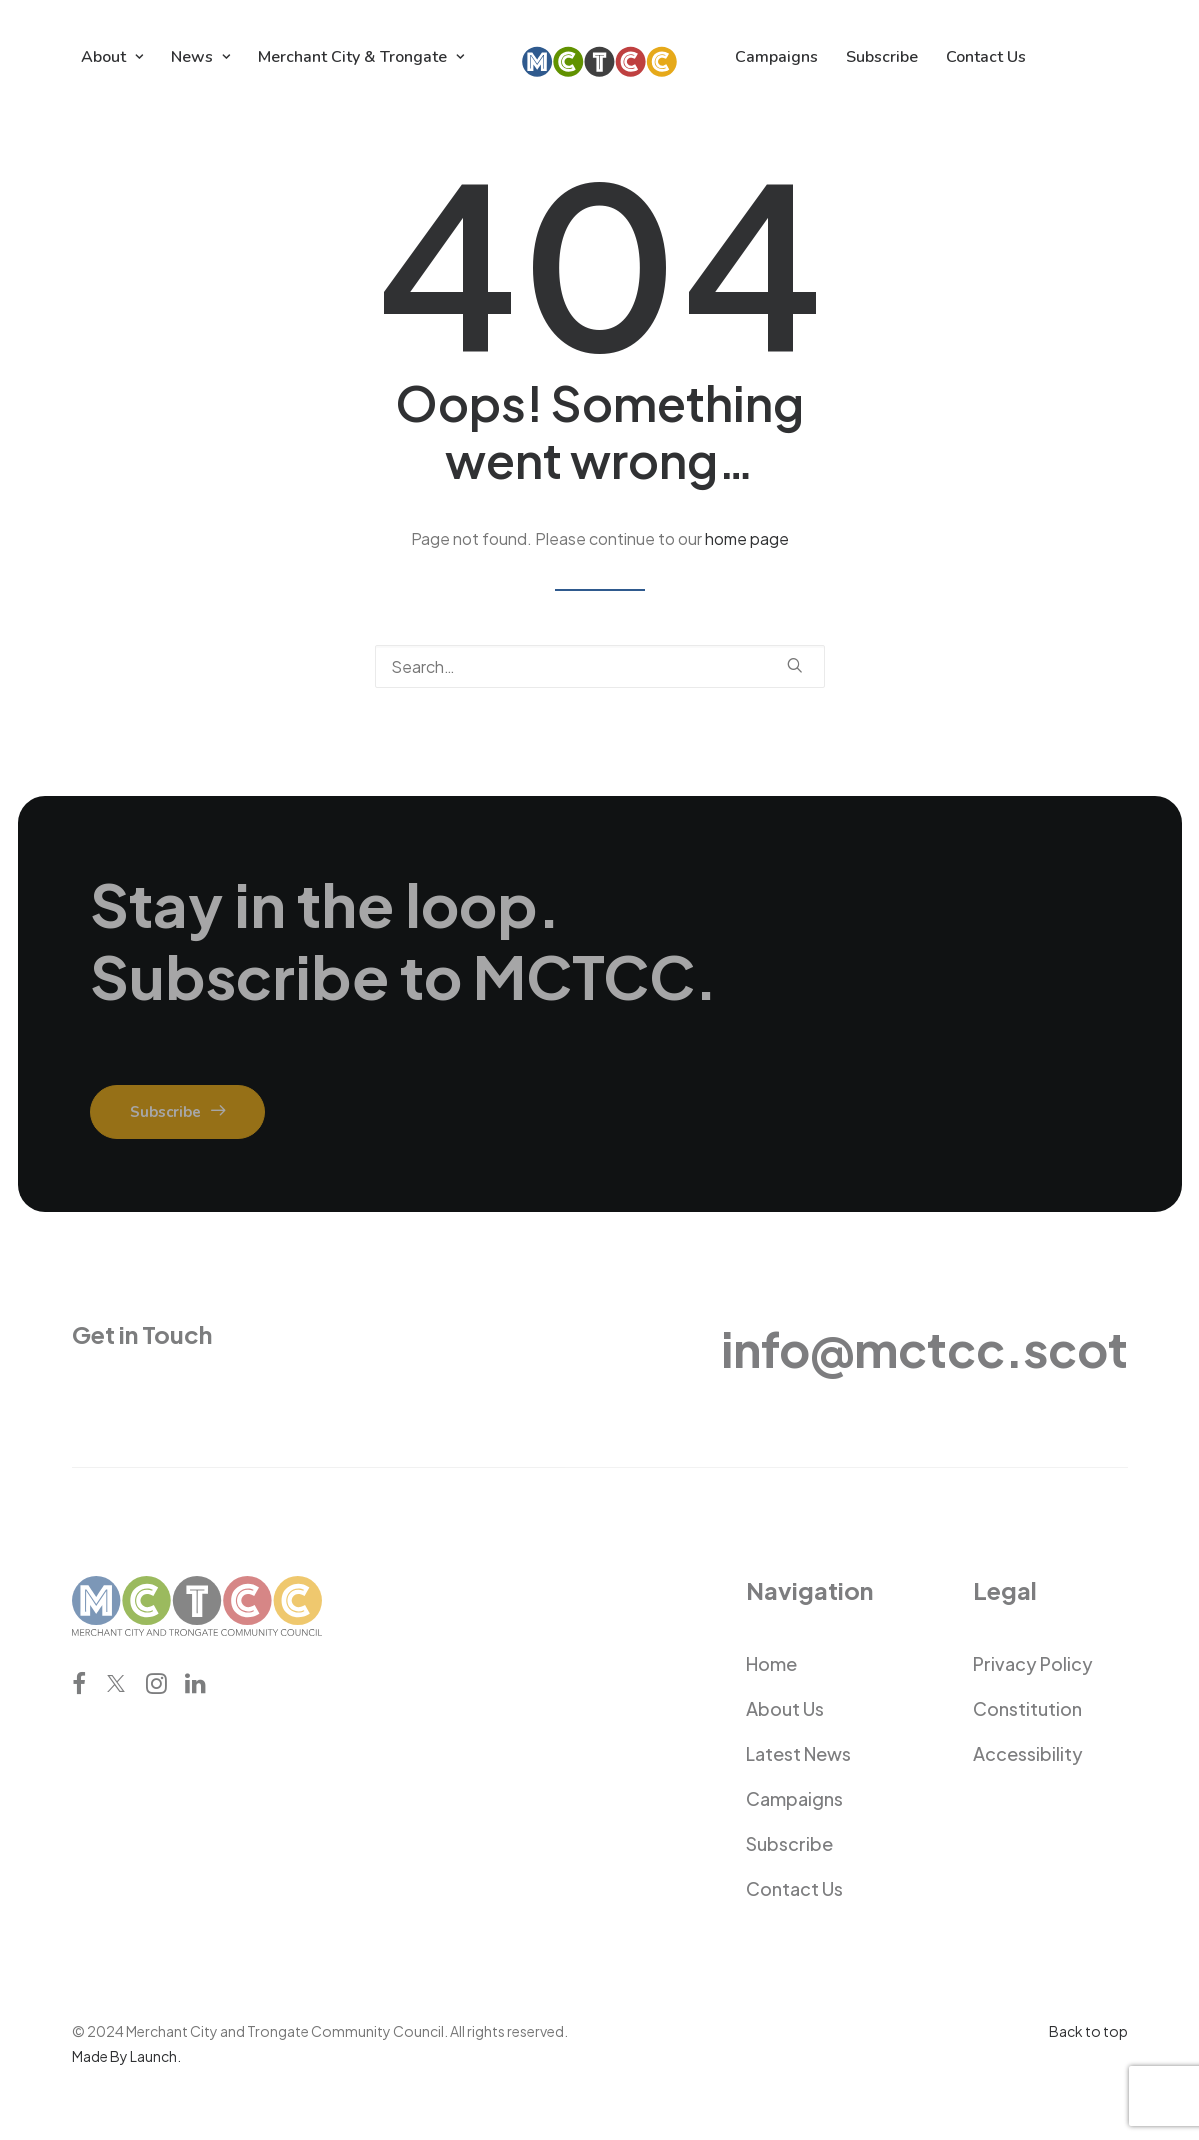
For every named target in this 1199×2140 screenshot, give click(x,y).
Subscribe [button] (177, 1112)
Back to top (1088, 2031)
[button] (795, 665)
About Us (785, 1708)
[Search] (600, 666)
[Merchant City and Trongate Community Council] (599, 57)
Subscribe (882, 57)
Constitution (1027, 1708)
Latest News (798, 1753)
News (200, 57)
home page (747, 538)
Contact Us (986, 57)
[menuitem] (112, 57)
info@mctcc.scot (924, 1348)
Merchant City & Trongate (361, 57)
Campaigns (776, 57)
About (112, 57)
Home (771, 1663)
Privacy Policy (1033, 1663)
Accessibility (1028, 1753)
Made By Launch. (126, 2056)
